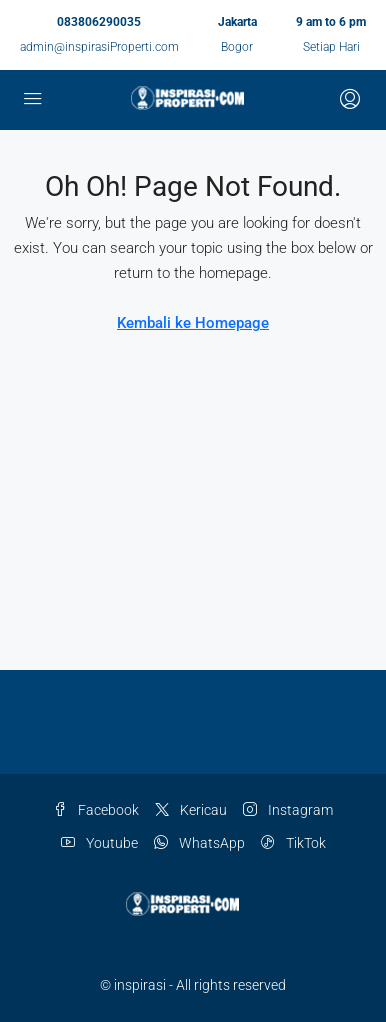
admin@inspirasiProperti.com (99, 47)
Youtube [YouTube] (99, 843)
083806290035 (99, 22)
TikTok (293, 843)
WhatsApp (199, 843)
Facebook (96, 810)
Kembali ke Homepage (193, 323)
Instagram (288, 810)
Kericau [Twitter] (191, 810)
